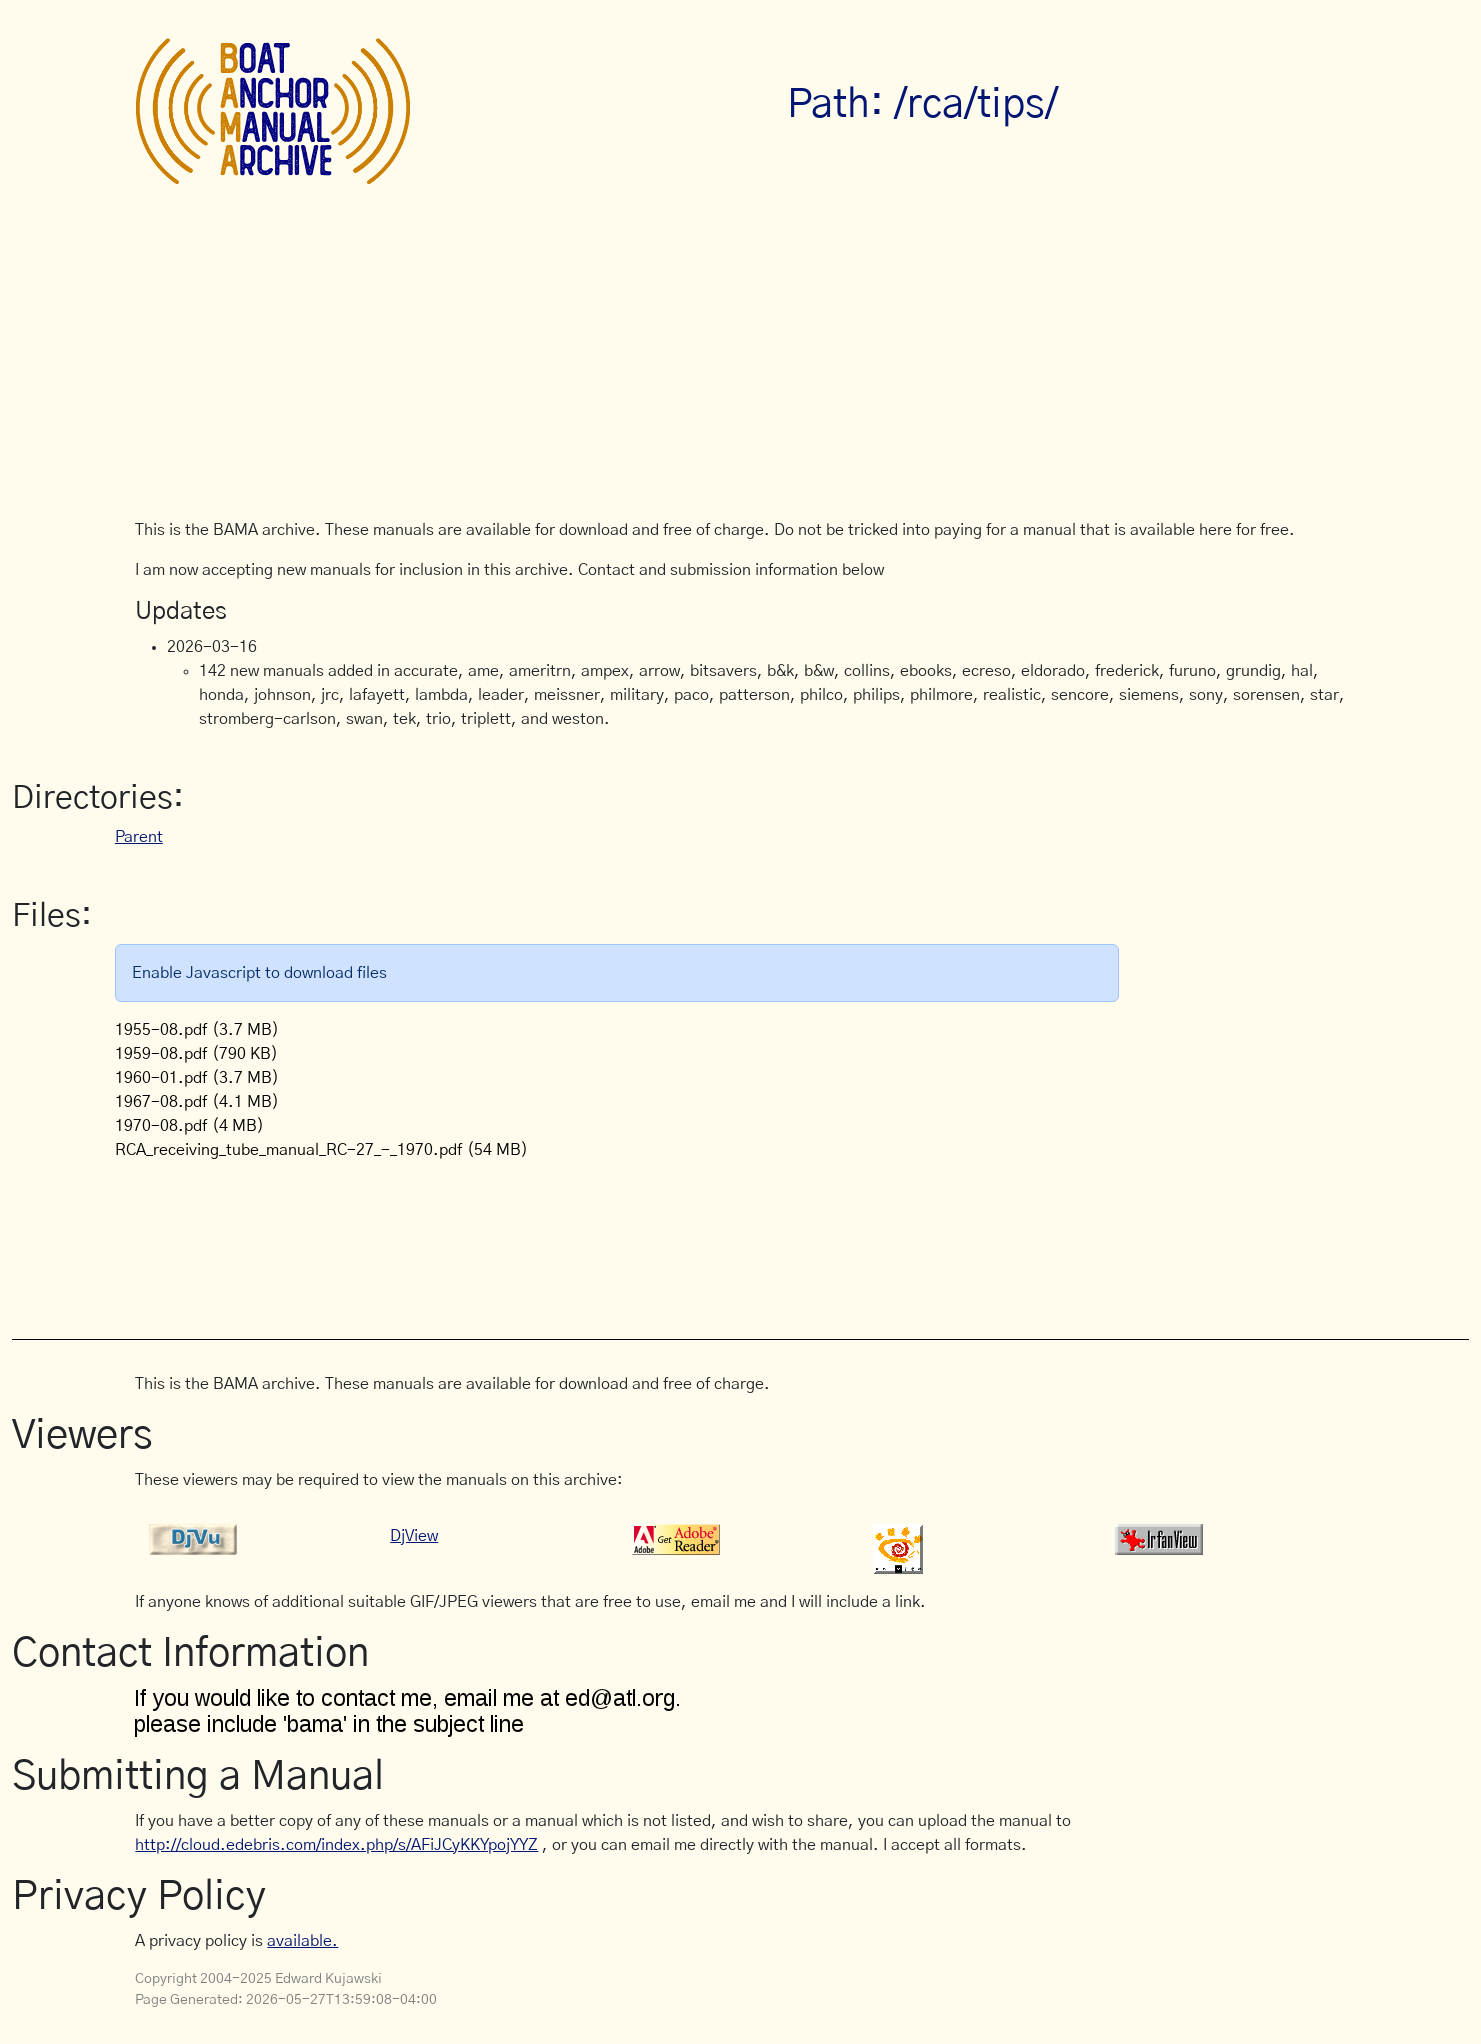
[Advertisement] (740, 368)
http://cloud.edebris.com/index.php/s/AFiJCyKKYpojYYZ (336, 1845)
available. (302, 1941)
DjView (414, 1536)
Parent (139, 837)
